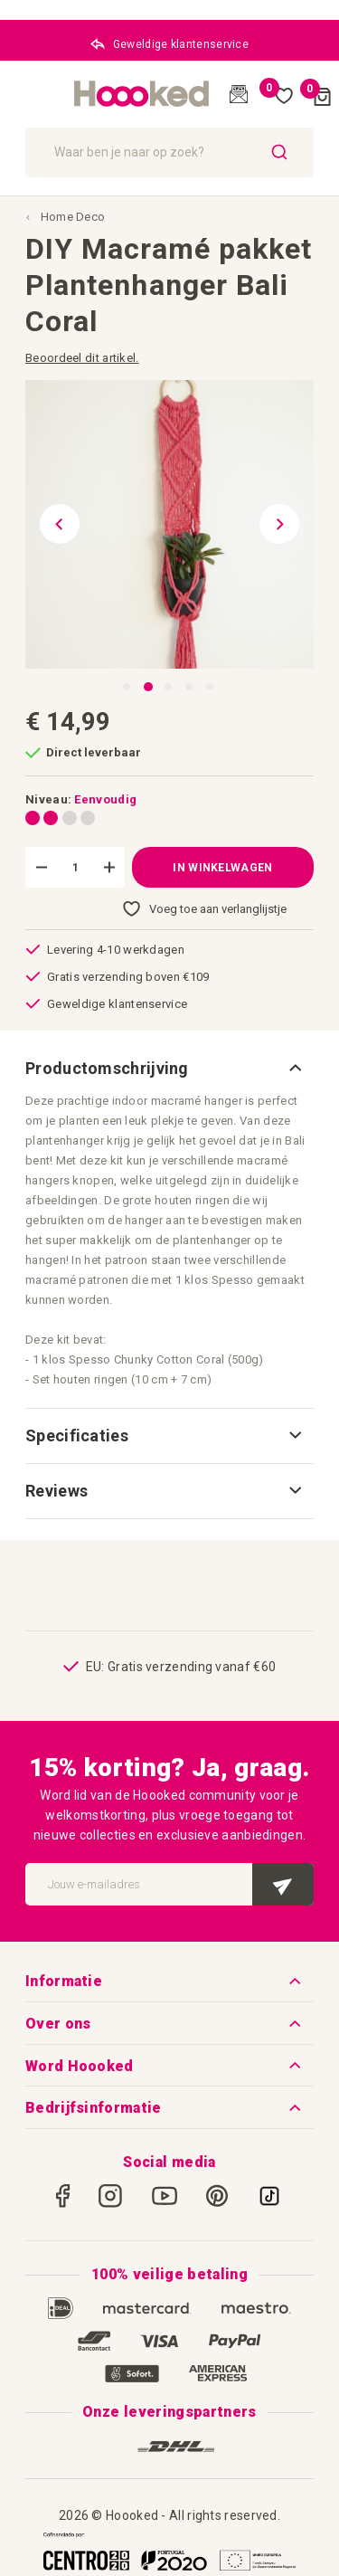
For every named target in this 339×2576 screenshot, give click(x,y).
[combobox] (169, 152)
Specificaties (76, 1435)
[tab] (169, 1068)
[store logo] (142, 94)
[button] (52, 524)
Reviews (56, 1490)
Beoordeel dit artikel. (82, 358)
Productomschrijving (107, 1068)
